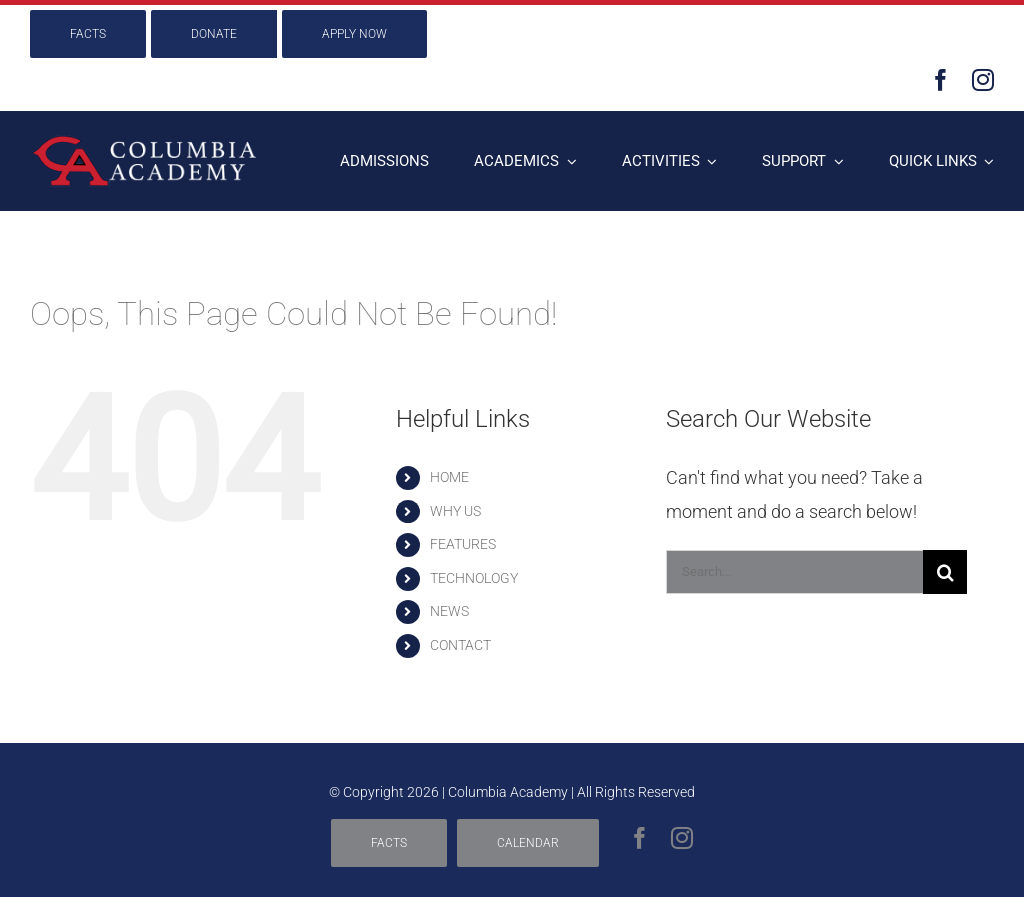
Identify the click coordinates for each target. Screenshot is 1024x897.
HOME (449, 477)
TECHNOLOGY (474, 578)
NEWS (449, 611)
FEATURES (463, 544)
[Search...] (794, 572)
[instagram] (983, 80)
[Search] (945, 572)
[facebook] (941, 80)
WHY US (455, 511)
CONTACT (460, 645)
